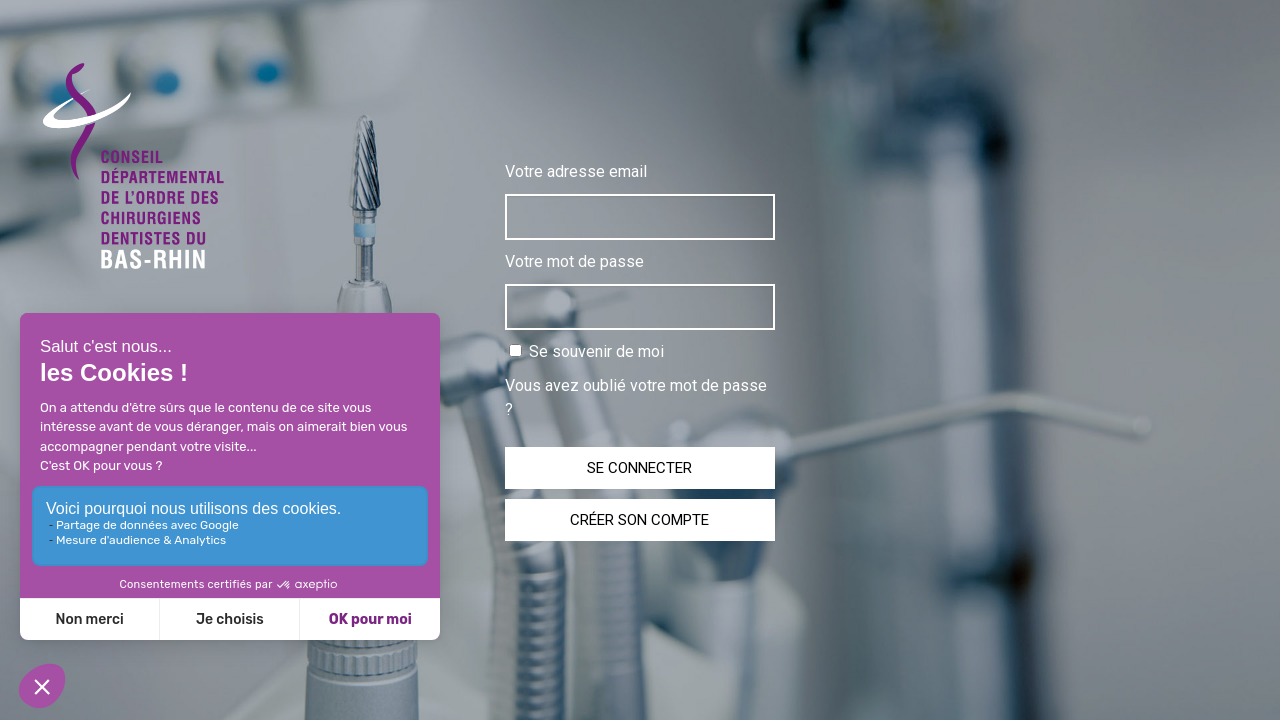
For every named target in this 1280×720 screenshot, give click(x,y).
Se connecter (639, 468)
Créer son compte (639, 520)
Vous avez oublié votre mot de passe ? (636, 397)
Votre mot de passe (574, 261)
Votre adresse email (576, 171)
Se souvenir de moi (586, 351)
